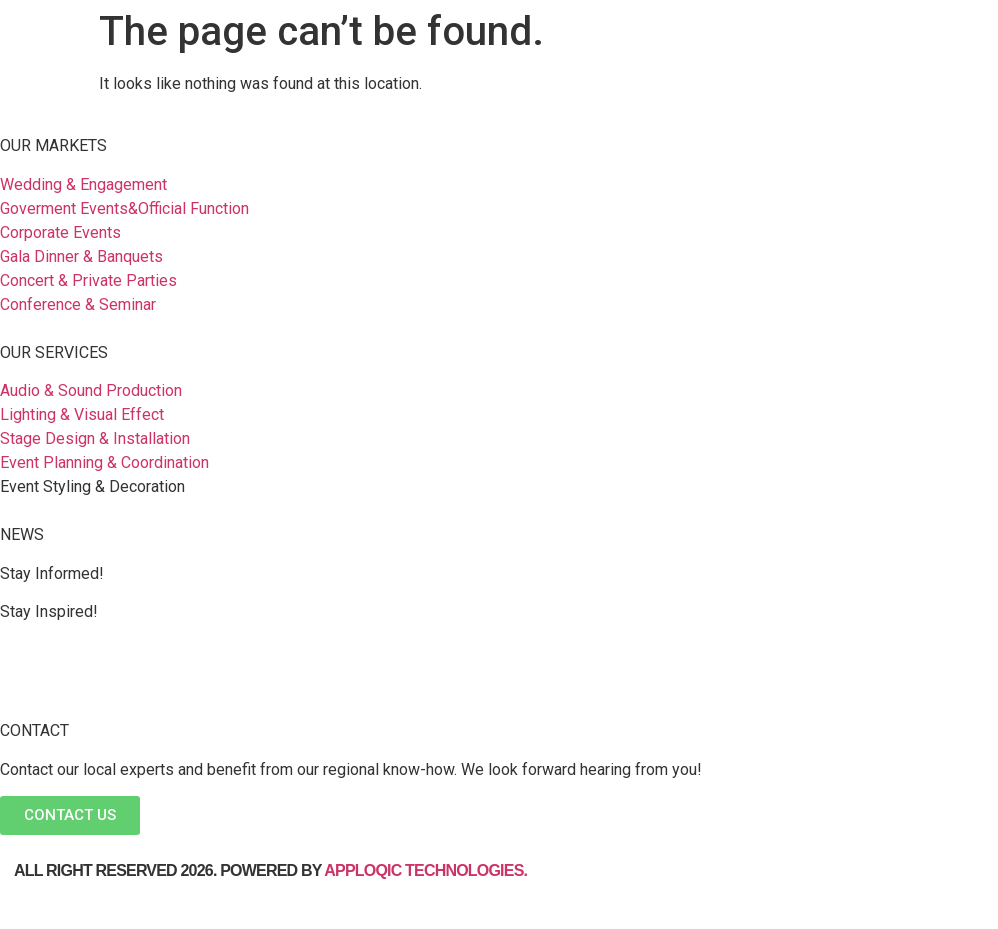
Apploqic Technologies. (427, 870)
